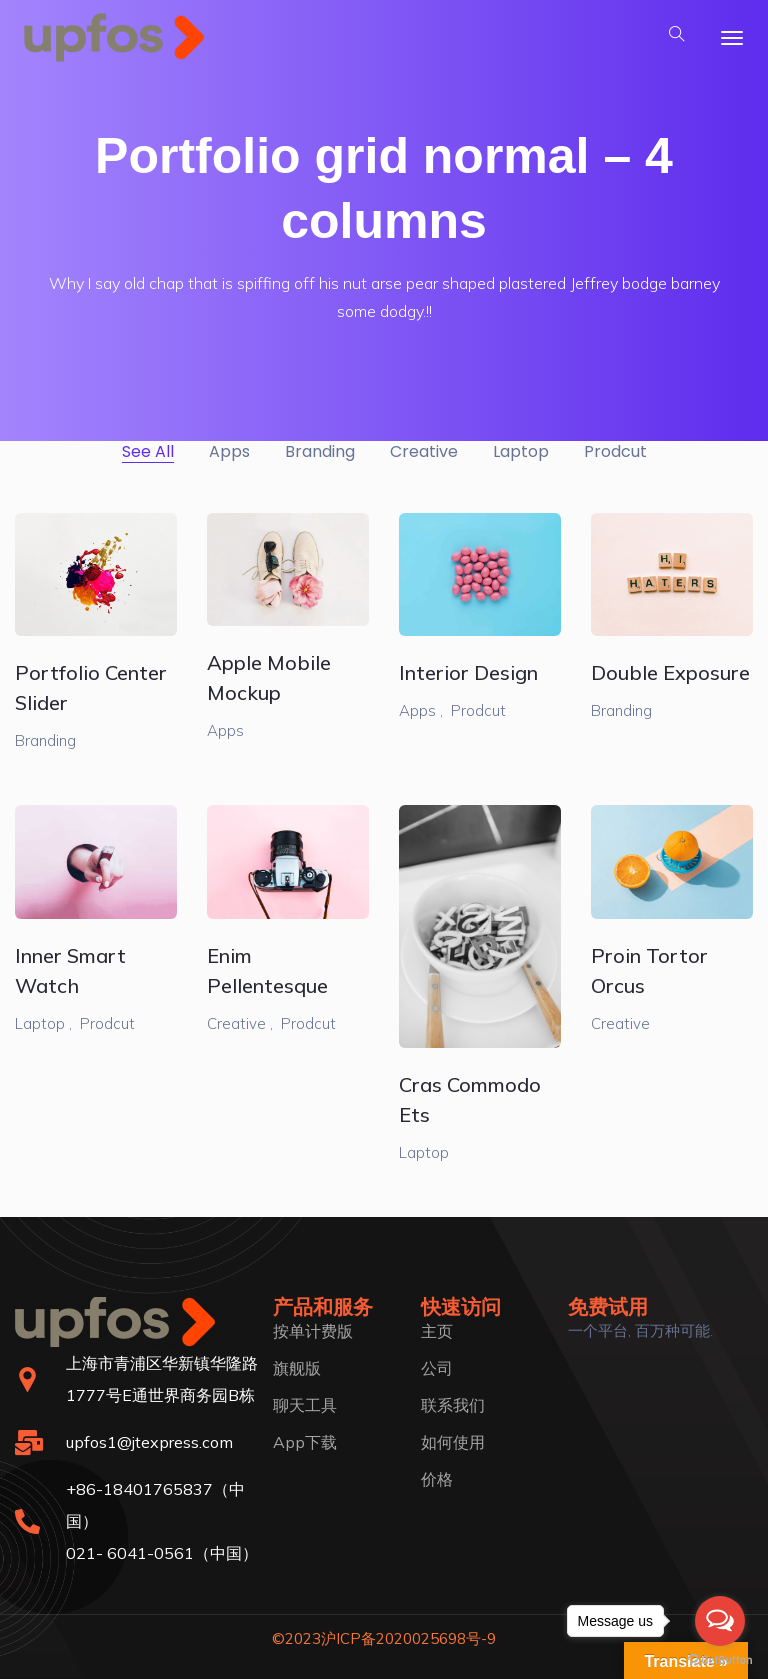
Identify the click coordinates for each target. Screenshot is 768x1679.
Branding (45, 740)
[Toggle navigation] (732, 38)
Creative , (240, 1023)
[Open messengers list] (720, 1621)
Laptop (424, 1152)
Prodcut (478, 710)
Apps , (421, 710)
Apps (225, 730)
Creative (620, 1023)
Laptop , (43, 1023)
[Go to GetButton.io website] (720, 1659)
